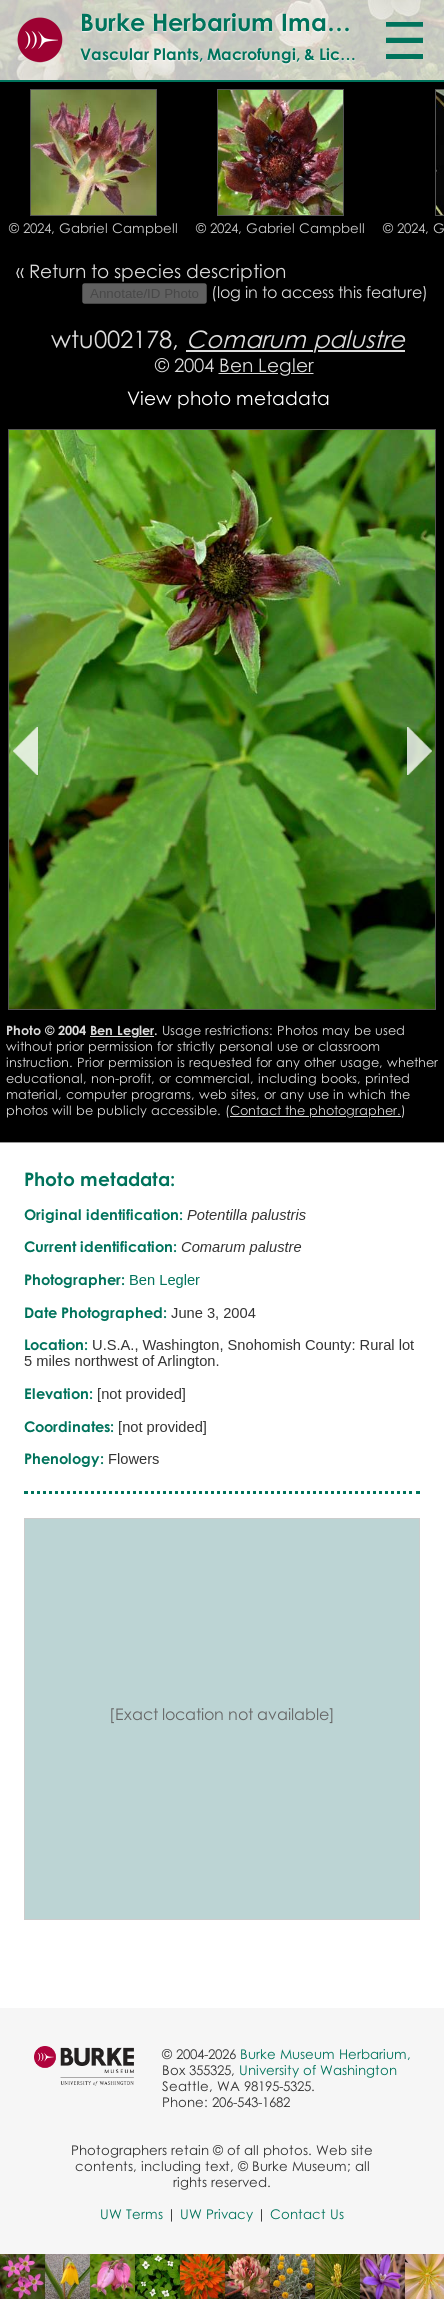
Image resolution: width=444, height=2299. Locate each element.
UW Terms (131, 2214)
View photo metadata (228, 397)
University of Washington (318, 2070)
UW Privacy (216, 2214)
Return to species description (157, 270)
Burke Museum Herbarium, (325, 2054)
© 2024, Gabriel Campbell (93, 228)
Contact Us (307, 2214)
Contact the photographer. (315, 1110)
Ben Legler (266, 364)
